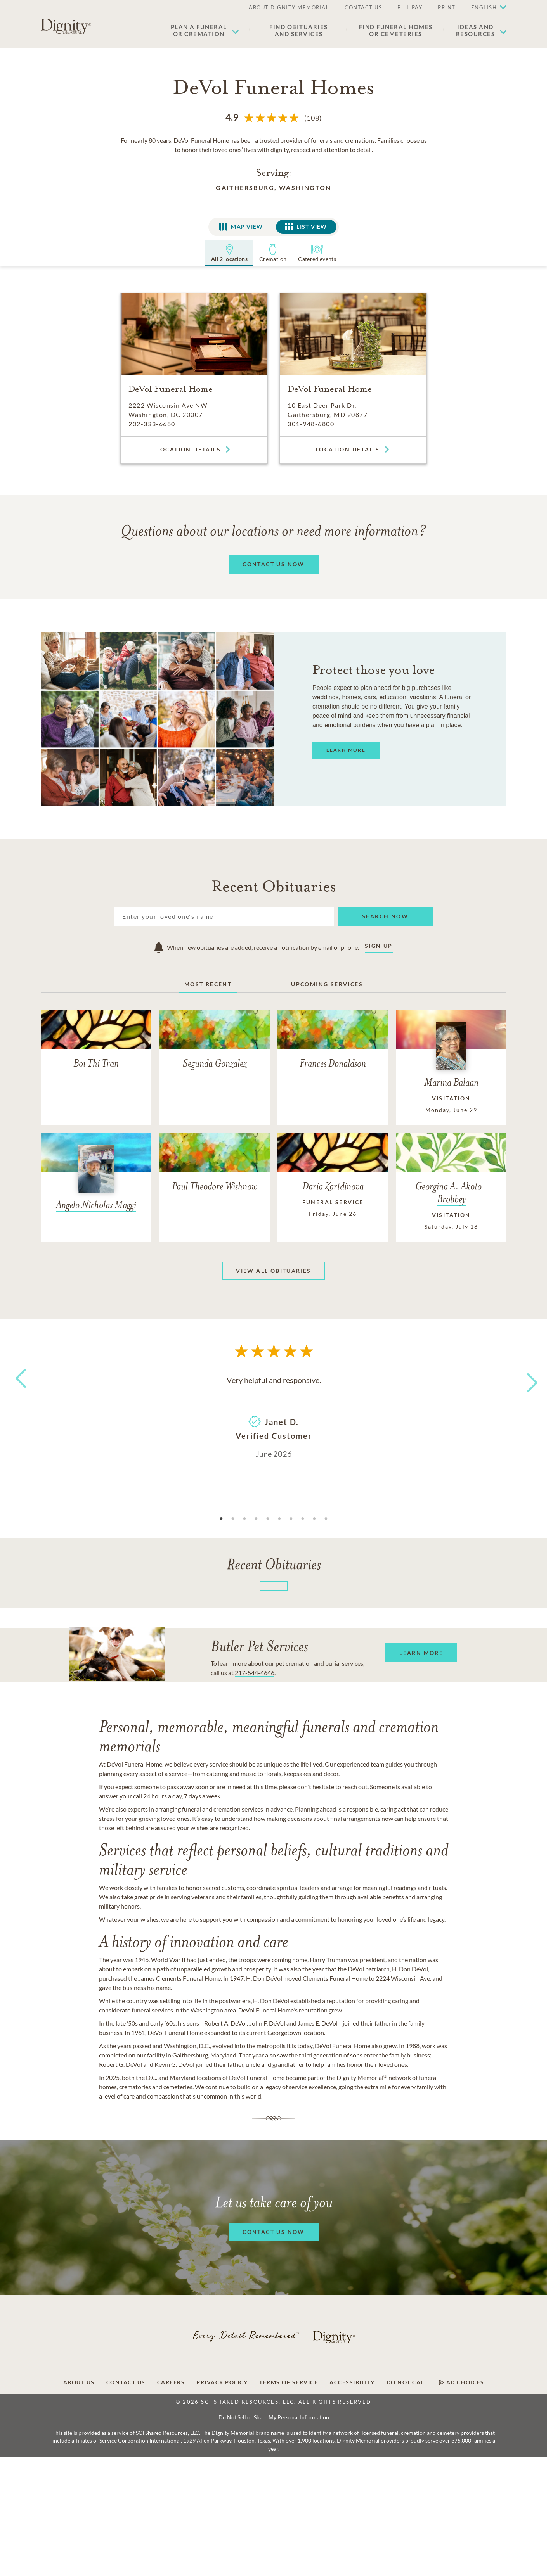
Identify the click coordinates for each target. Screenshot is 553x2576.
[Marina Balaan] (451, 1067)
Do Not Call (407, 2382)
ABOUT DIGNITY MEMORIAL (289, 7)
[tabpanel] (273, 1416)
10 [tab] (326, 1519)
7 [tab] (291, 1519)
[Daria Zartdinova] (332, 1181)
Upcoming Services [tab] (327, 984)
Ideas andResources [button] (475, 30)
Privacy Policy (222, 2382)
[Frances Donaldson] (332, 1045)
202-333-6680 (151, 423)
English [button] (484, 7)
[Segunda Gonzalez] (214, 1045)
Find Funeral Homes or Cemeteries (396, 30)
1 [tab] (221, 1519)
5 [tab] (268, 1519)
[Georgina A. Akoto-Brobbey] (451, 1187)
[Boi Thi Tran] (96, 1045)
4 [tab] (256, 1519)
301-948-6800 (311, 423)
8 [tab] (303, 1519)
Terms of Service (288, 2382)
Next (525, 1377)
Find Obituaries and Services (298, 30)
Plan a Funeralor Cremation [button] (199, 30)
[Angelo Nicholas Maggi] (96, 1178)
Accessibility (352, 2382)
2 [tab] (233, 1519)
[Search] (224, 916)
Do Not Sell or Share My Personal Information (273, 2417)
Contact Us (126, 2382)
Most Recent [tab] (208, 984)
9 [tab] (314, 1519)
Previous (19, 1392)
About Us (79, 2382)
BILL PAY (409, 7)
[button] (485, 8)
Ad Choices (461, 2382)
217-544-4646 (254, 1672)
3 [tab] (244, 1519)
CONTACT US (363, 7)
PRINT (447, 7)
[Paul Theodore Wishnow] (214, 1168)
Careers (171, 2382)
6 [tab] (279, 1519)
